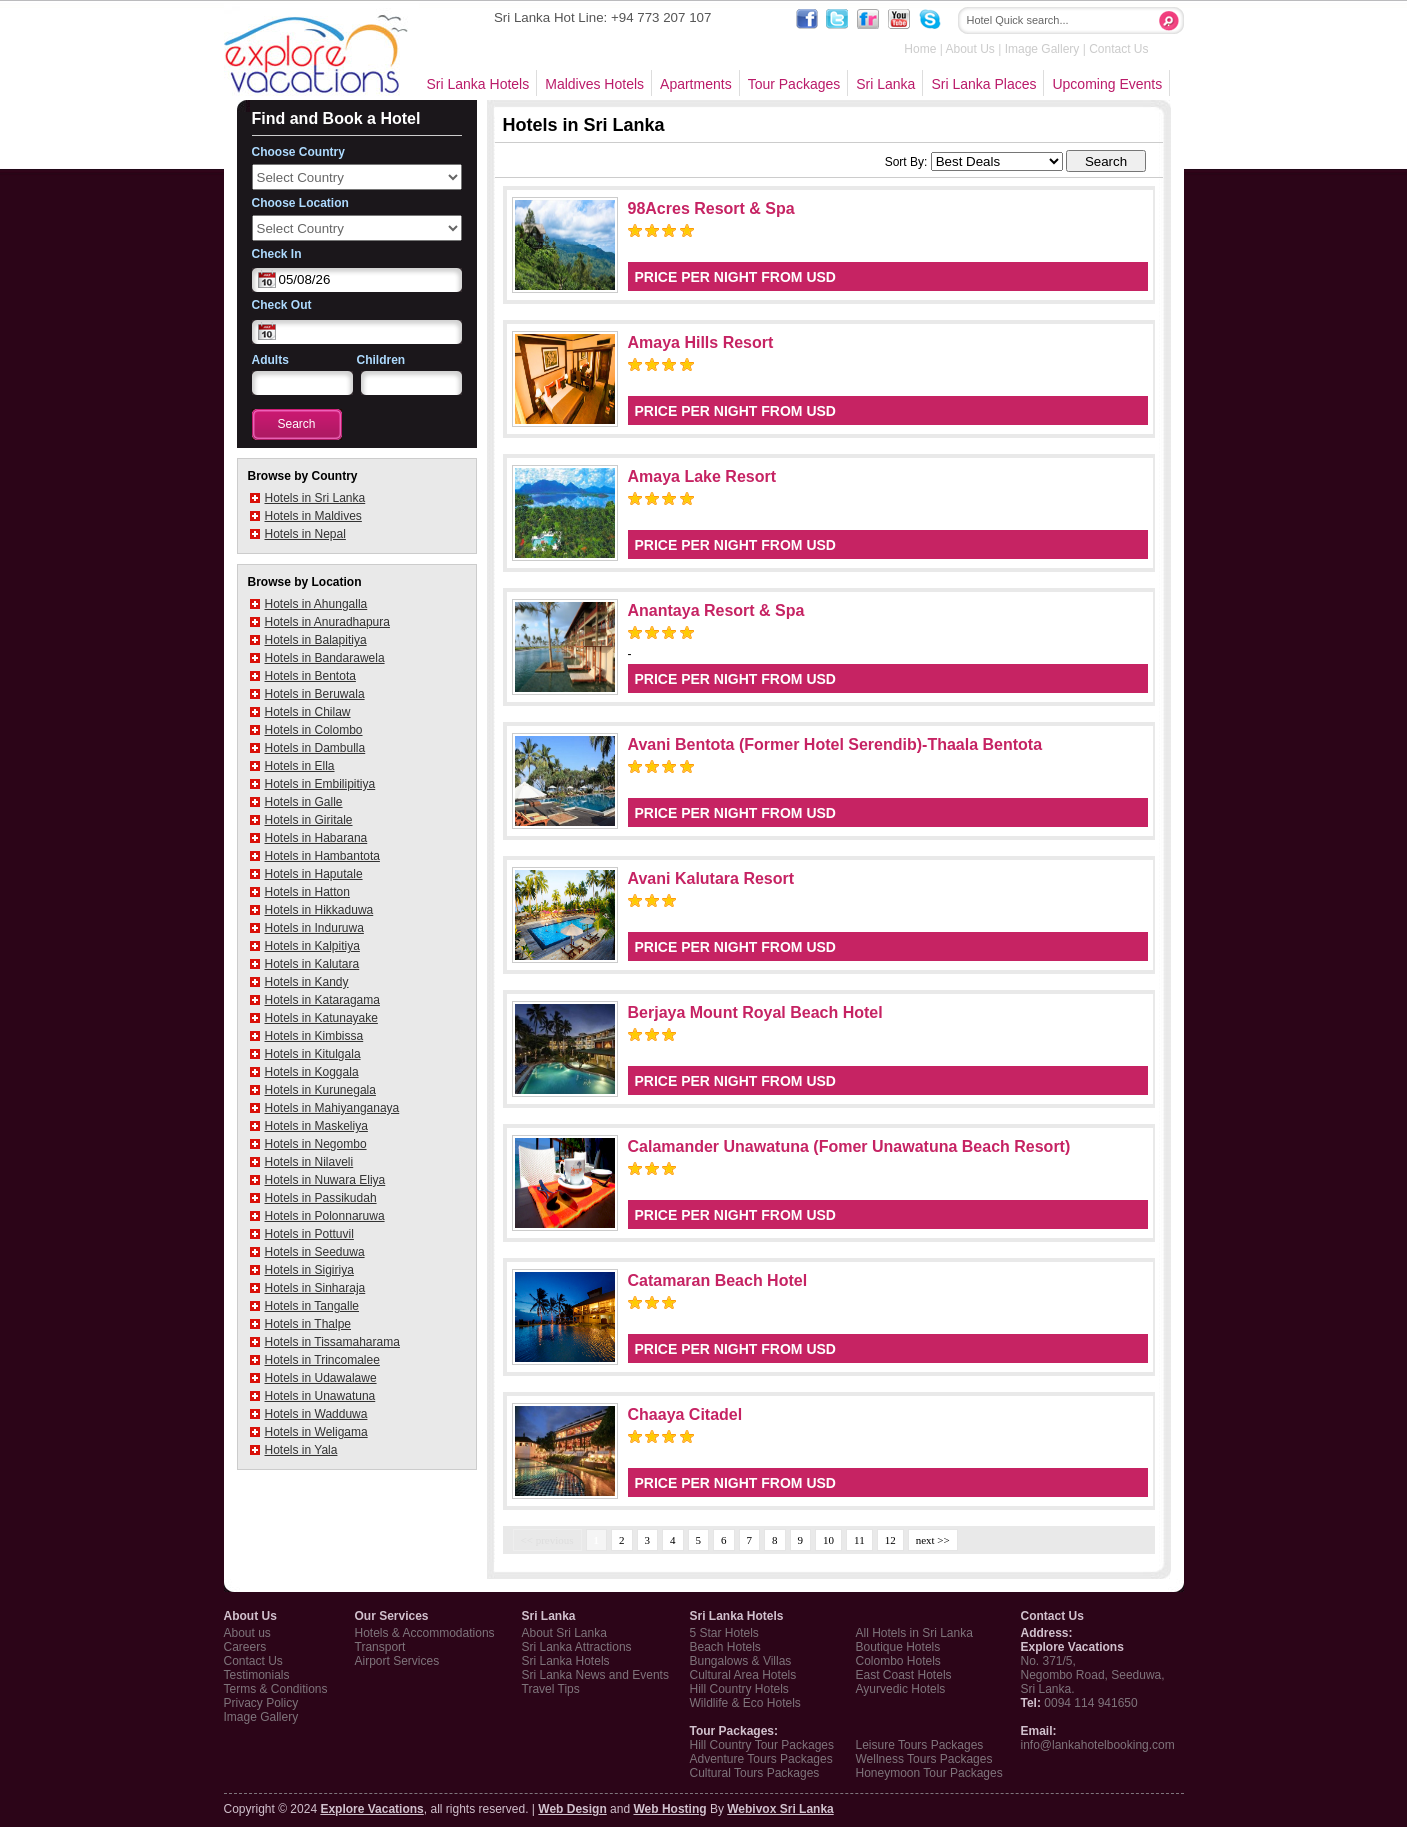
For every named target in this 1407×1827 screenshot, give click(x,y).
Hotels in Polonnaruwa (325, 1216)
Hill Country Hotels (739, 1689)
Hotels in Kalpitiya (312, 946)
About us (247, 1633)
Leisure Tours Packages (920, 1745)
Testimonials (257, 1675)
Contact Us (1118, 49)
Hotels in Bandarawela (325, 658)
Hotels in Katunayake (321, 1018)
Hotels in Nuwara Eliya (325, 1180)
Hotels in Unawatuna (320, 1396)
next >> (933, 1540)
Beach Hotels (725, 1647)
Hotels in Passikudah (321, 1198)
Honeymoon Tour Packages (929, 1773)
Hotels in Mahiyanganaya (332, 1108)
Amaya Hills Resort (701, 342)
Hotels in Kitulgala (313, 1054)
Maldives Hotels (594, 84)
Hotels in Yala (301, 1450)
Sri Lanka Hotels (478, 84)
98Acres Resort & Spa (711, 208)
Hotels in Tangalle (312, 1306)
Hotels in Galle (304, 802)
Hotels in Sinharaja (315, 1288)
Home (920, 49)
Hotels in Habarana (316, 838)
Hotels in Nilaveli (309, 1162)
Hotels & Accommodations (425, 1633)
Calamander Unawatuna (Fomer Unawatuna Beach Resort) (849, 1146)
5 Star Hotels (724, 1633)
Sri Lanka (885, 84)
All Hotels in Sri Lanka (914, 1633)
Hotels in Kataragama (322, 1000)
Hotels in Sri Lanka (315, 498)
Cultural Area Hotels (743, 1675)
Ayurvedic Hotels (901, 1689)
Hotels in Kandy (307, 982)
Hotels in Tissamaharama (332, 1342)
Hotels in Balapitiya (316, 640)
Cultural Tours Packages (755, 1773)
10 (828, 1540)
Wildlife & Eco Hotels (745, 1703)
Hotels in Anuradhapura (327, 622)
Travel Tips (551, 1689)
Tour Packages (794, 84)
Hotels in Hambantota (322, 856)
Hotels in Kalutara (312, 964)
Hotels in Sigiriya (309, 1270)
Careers (245, 1647)
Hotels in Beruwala (315, 694)
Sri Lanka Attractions (577, 1647)
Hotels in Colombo (314, 730)
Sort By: (906, 162)
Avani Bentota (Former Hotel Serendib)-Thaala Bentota (835, 744)
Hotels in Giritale (309, 820)
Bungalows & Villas (741, 1661)
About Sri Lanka (564, 1633)
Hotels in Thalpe (308, 1324)
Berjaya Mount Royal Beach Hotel (755, 1012)
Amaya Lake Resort (702, 476)
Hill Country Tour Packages (762, 1745)
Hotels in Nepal (305, 534)
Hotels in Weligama (316, 1432)
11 (859, 1540)
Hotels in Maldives (313, 516)
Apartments (696, 84)
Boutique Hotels (898, 1647)
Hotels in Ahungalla (316, 604)
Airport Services (397, 1661)
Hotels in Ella (300, 766)
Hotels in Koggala (312, 1072)
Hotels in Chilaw (308, 712)
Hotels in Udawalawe (321, 1378)
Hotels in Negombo (316, 1144)
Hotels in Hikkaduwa (319, 910)
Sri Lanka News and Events (595, 1675)
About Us (969, 49)
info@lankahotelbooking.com (1098, 1745)
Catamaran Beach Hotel (718, 1280)
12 (890, 1540)
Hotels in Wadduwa (316, 1414)
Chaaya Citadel (685, 1414)
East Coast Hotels (904, 1675)
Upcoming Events (1107, 84)
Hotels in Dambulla (315, 748)
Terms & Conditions (276, 1689)
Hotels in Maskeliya (316, 1126)
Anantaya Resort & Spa (716, 610)
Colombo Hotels (898, 1661)
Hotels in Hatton (307, 892)
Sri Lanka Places (983, 84)
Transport (380, 1647)
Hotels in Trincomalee (322, 1360)
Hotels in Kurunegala (320, 1090)
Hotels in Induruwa (314, 928)
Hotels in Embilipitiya (320, 784)
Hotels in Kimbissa (314, 1036)
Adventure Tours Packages (761, 1759)
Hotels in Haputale (314, 874)
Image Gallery (1042, 49)
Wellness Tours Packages (924, 1759)
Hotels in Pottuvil (309, 1234)
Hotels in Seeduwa (315, 1252)
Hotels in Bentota (310, 676)
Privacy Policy (261, 1703)
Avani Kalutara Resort (711, 878)
